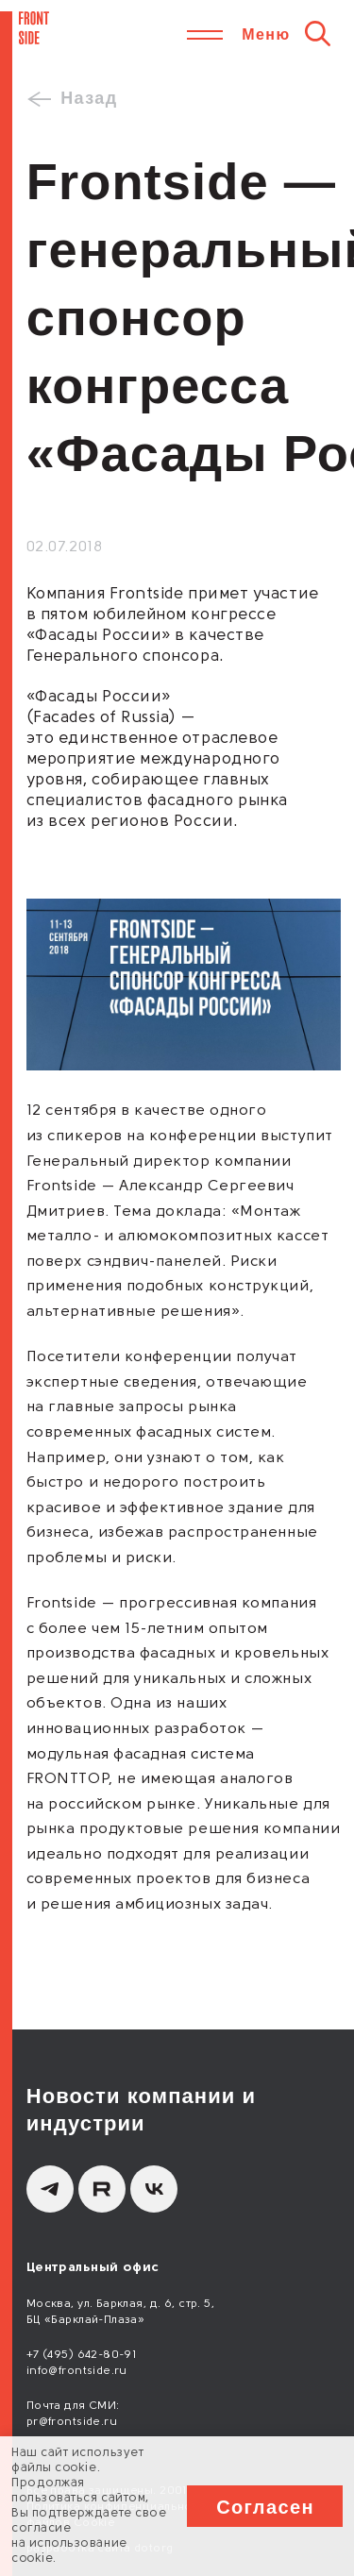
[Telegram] (50, 2189)
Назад (88, 98)
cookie (75, 2468)
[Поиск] (318, 33)
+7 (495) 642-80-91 (81, 2355)
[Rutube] (102, 2189)
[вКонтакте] (153, 2189)
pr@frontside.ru (71, 2422)
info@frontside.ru (76, 2371)
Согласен (265, 2507)
